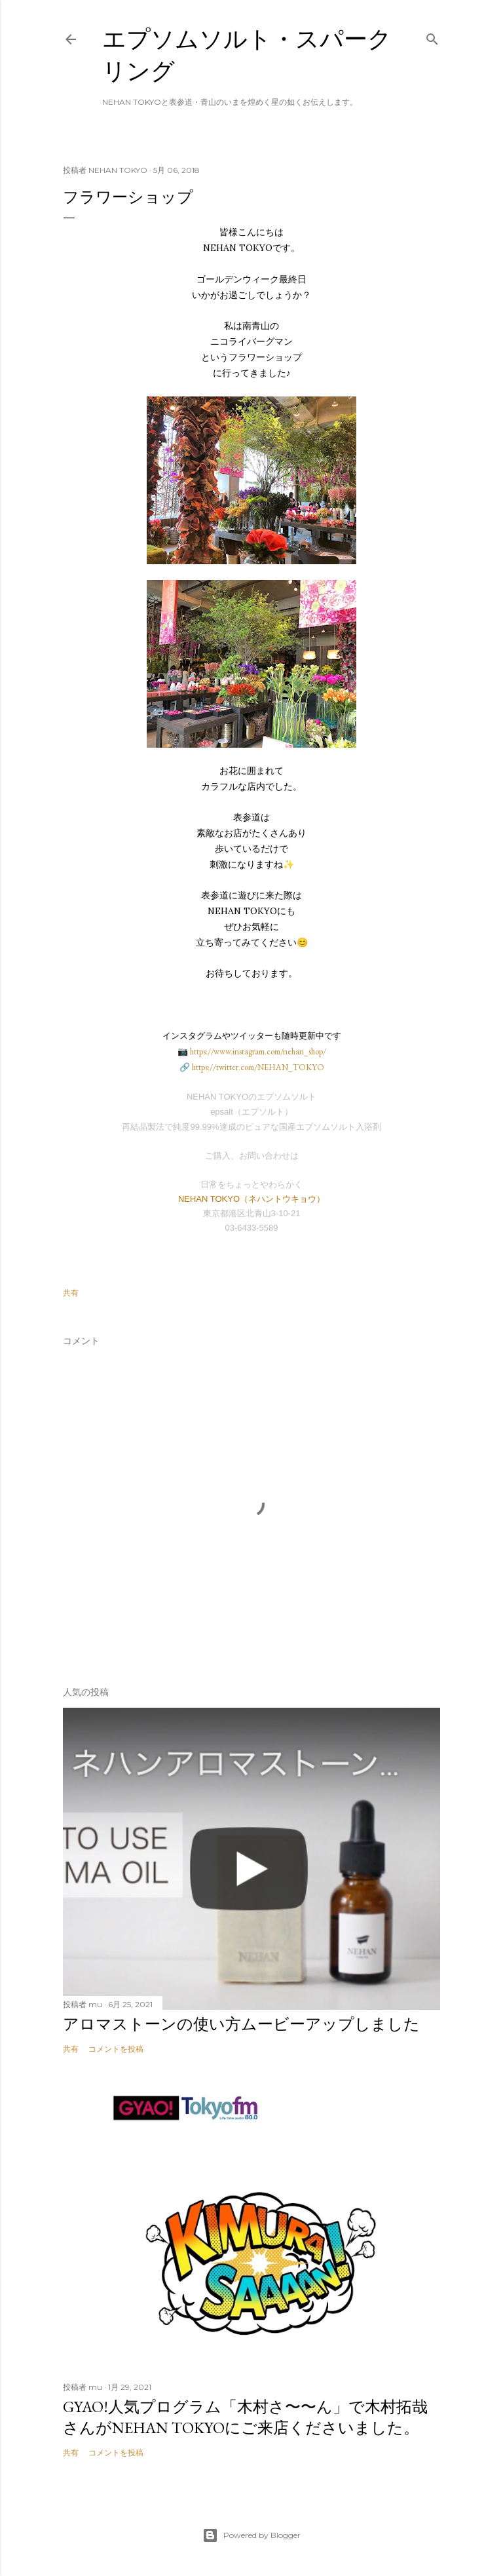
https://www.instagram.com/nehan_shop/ (258, 1051)
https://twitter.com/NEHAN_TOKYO (258, 1067)
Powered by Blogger (251, 2535)
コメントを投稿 (115, 2049)
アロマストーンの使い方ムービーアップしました (241, 2024)
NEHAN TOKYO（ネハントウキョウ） (251, 1199)
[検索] (432, 36)
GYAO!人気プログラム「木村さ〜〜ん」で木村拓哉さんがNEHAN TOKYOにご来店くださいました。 (245, 2417)
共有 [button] (71, 1293)
